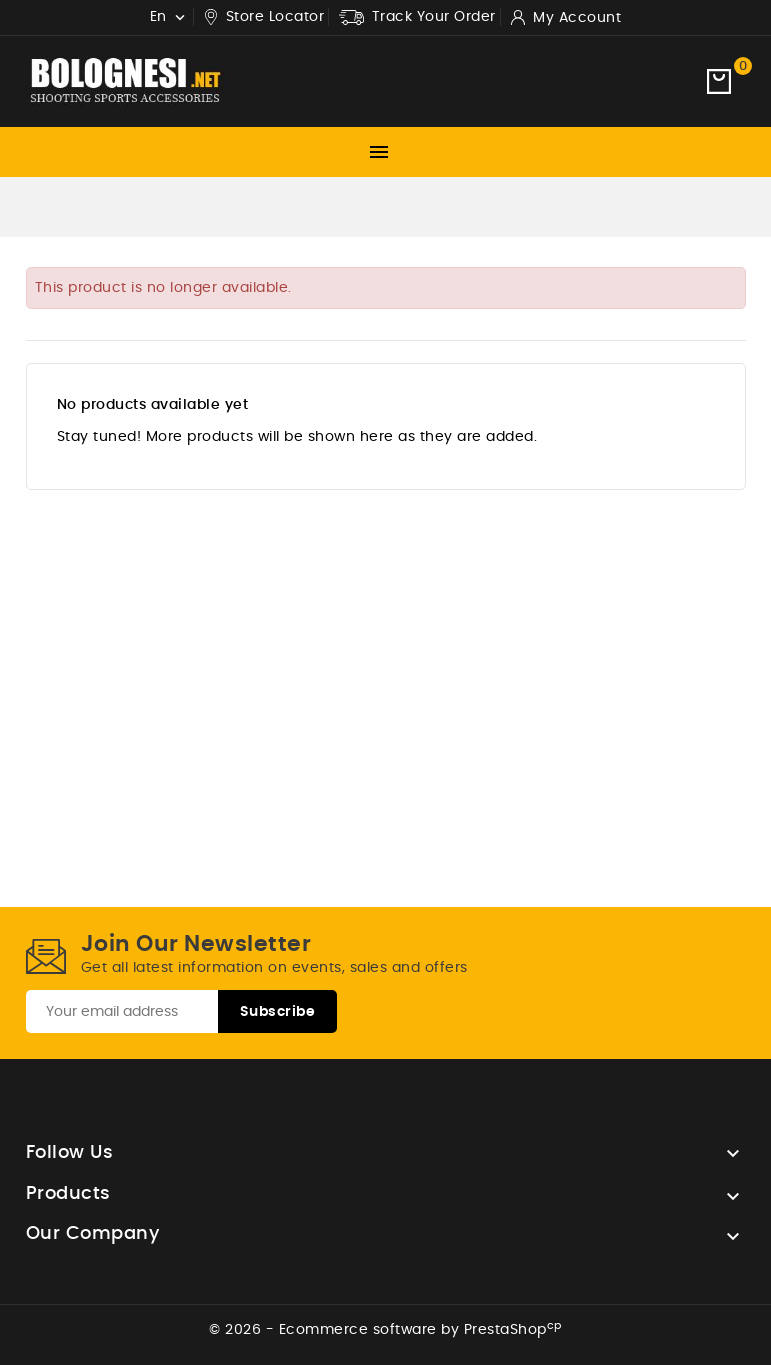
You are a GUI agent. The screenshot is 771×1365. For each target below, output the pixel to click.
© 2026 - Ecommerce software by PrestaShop (385, 1330)
